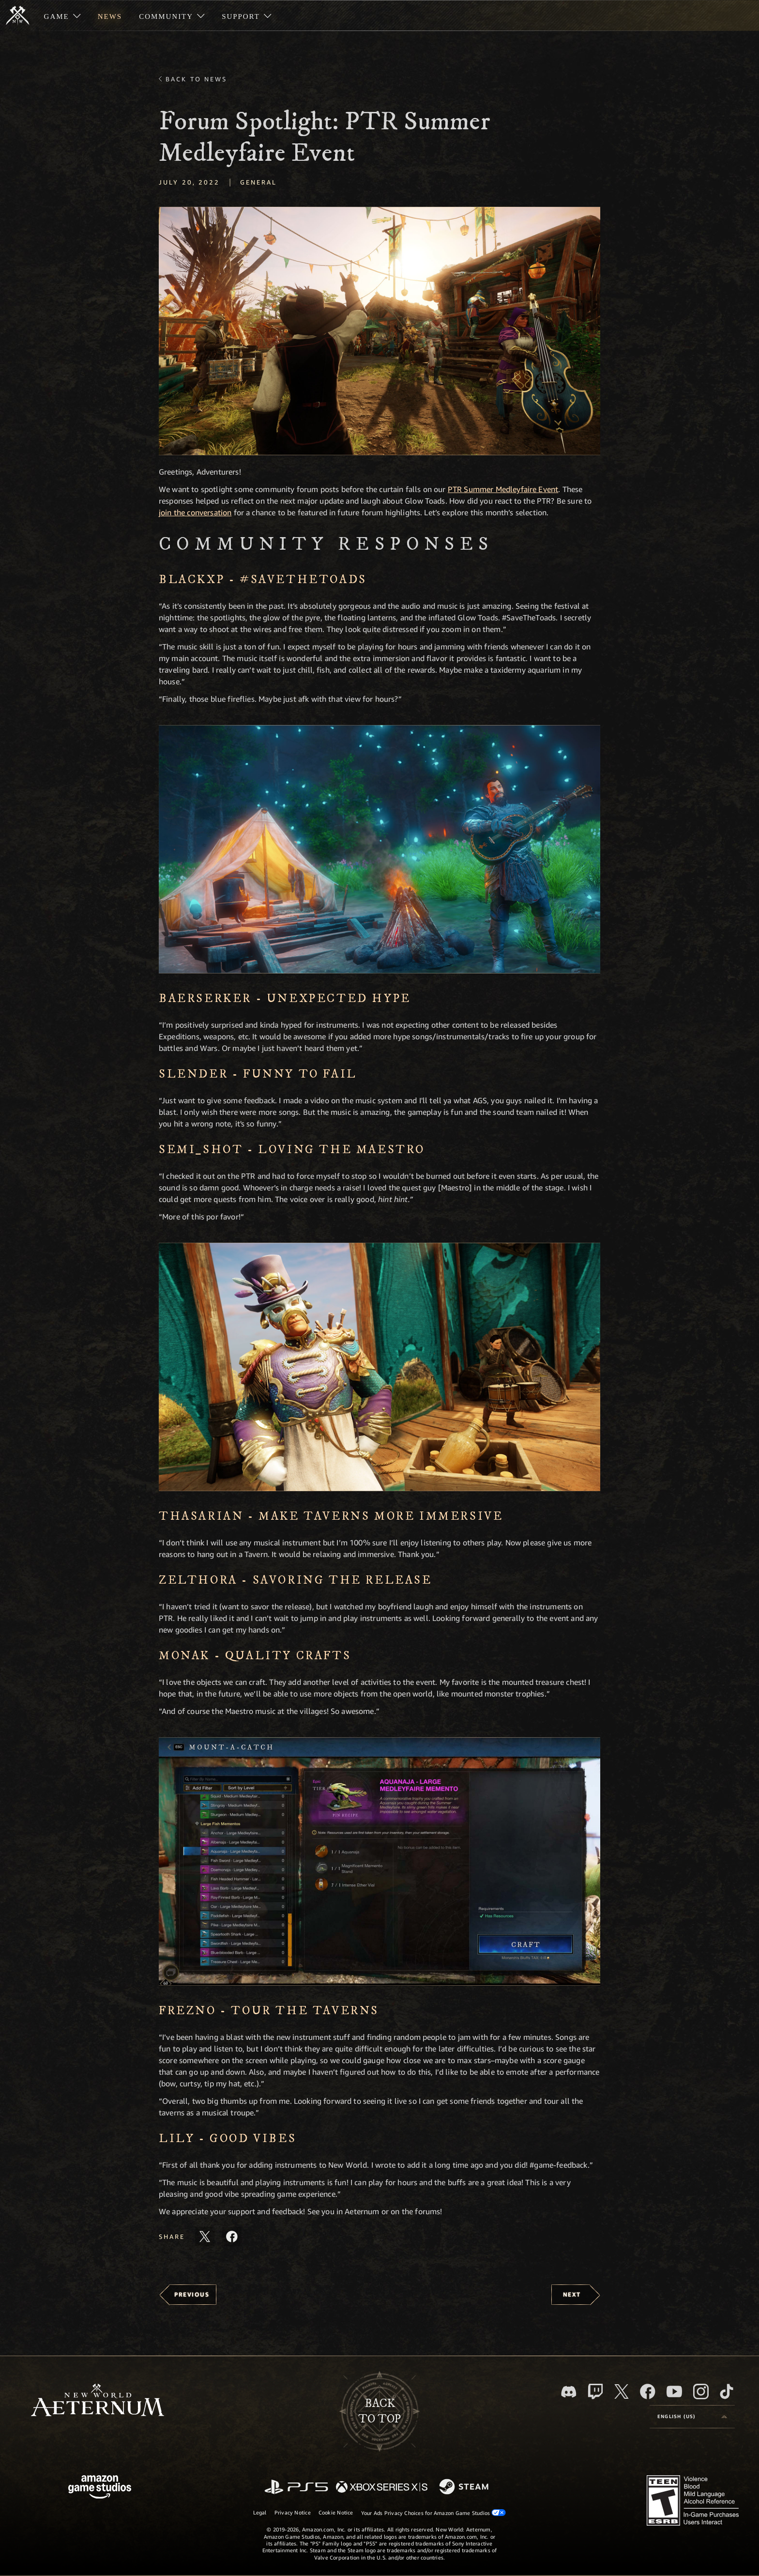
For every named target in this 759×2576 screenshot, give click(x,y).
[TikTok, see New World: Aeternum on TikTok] (726, 2391)
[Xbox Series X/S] (381, 2487)
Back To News (196, 79)
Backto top (379, 2411)
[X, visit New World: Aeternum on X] (621, 2391)
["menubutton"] (62, 15)
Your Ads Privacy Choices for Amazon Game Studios (433, 2512)
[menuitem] (62, 15)
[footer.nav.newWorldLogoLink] (97, 2401)
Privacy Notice (292, 2512)
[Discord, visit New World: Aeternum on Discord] (569, 2392)
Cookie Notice (336, 2512)
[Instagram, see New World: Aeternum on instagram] (701, 2391)
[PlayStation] (296, 2487)
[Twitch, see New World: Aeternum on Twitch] (595, 2391)
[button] (379, 331)
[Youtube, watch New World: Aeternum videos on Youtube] (674, 2391)
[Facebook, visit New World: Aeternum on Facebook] (647, 2391)
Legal (260, 2512)
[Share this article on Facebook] (232, 2236)
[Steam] (465, 2487)
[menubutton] (692, 2417)
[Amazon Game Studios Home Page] (99, 2488)
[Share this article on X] (204, 2236)
